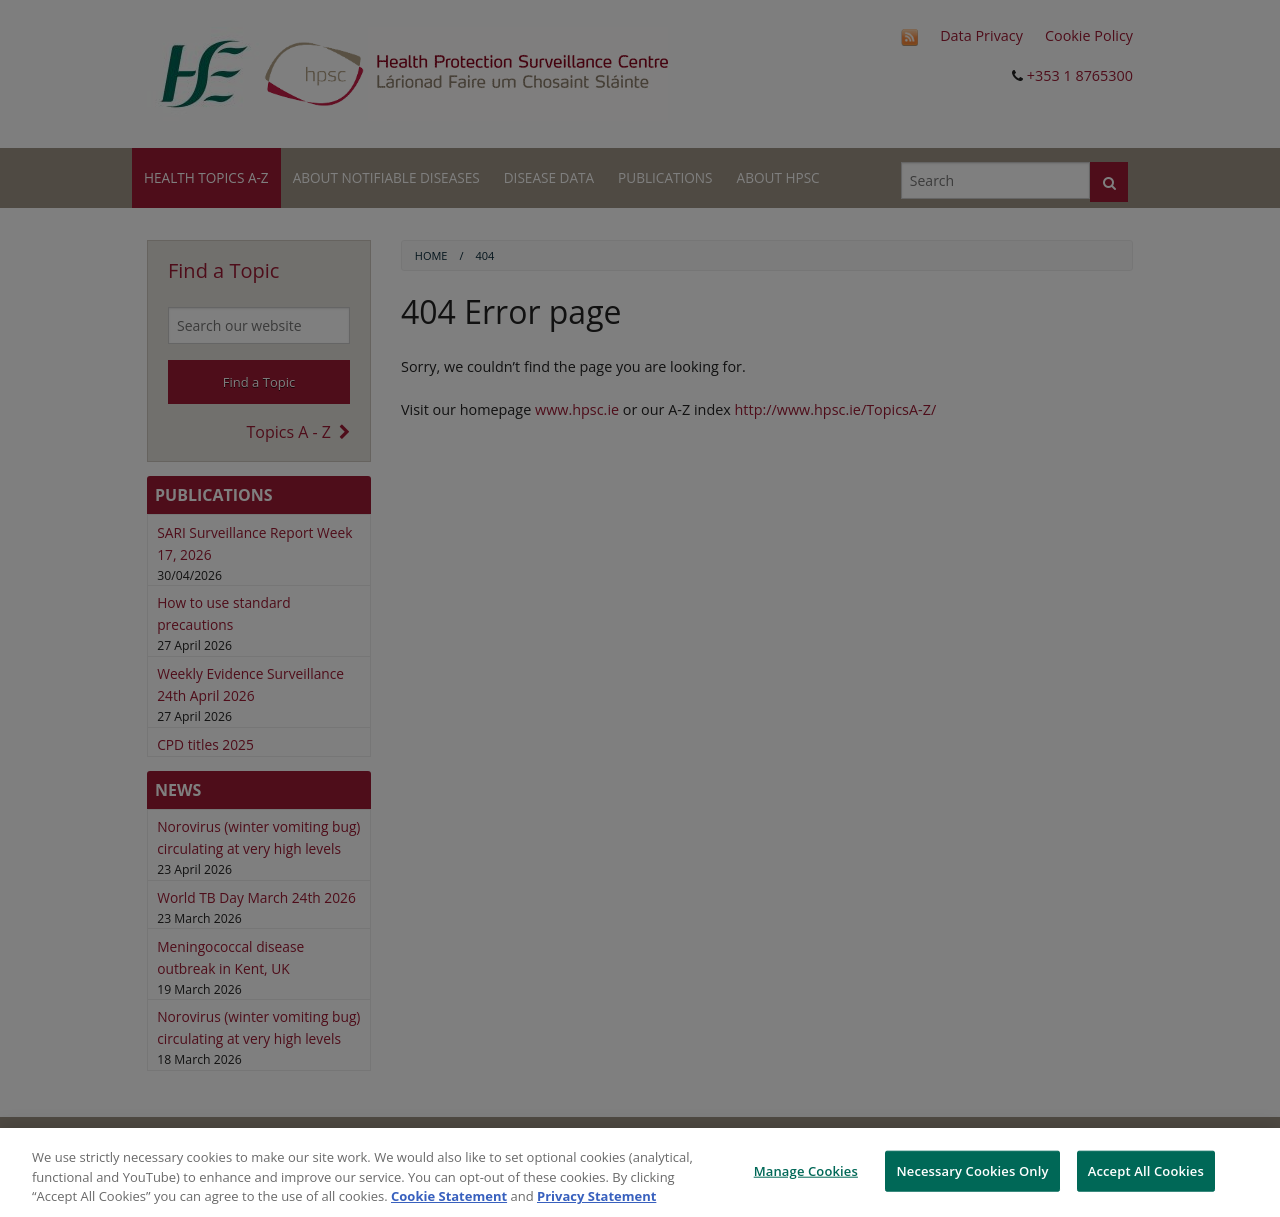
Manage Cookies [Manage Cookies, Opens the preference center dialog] (806, 1170)
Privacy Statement (596, 1196)
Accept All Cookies (1146, 1170)
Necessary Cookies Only (972, 1170)
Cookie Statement (449, 1196)
